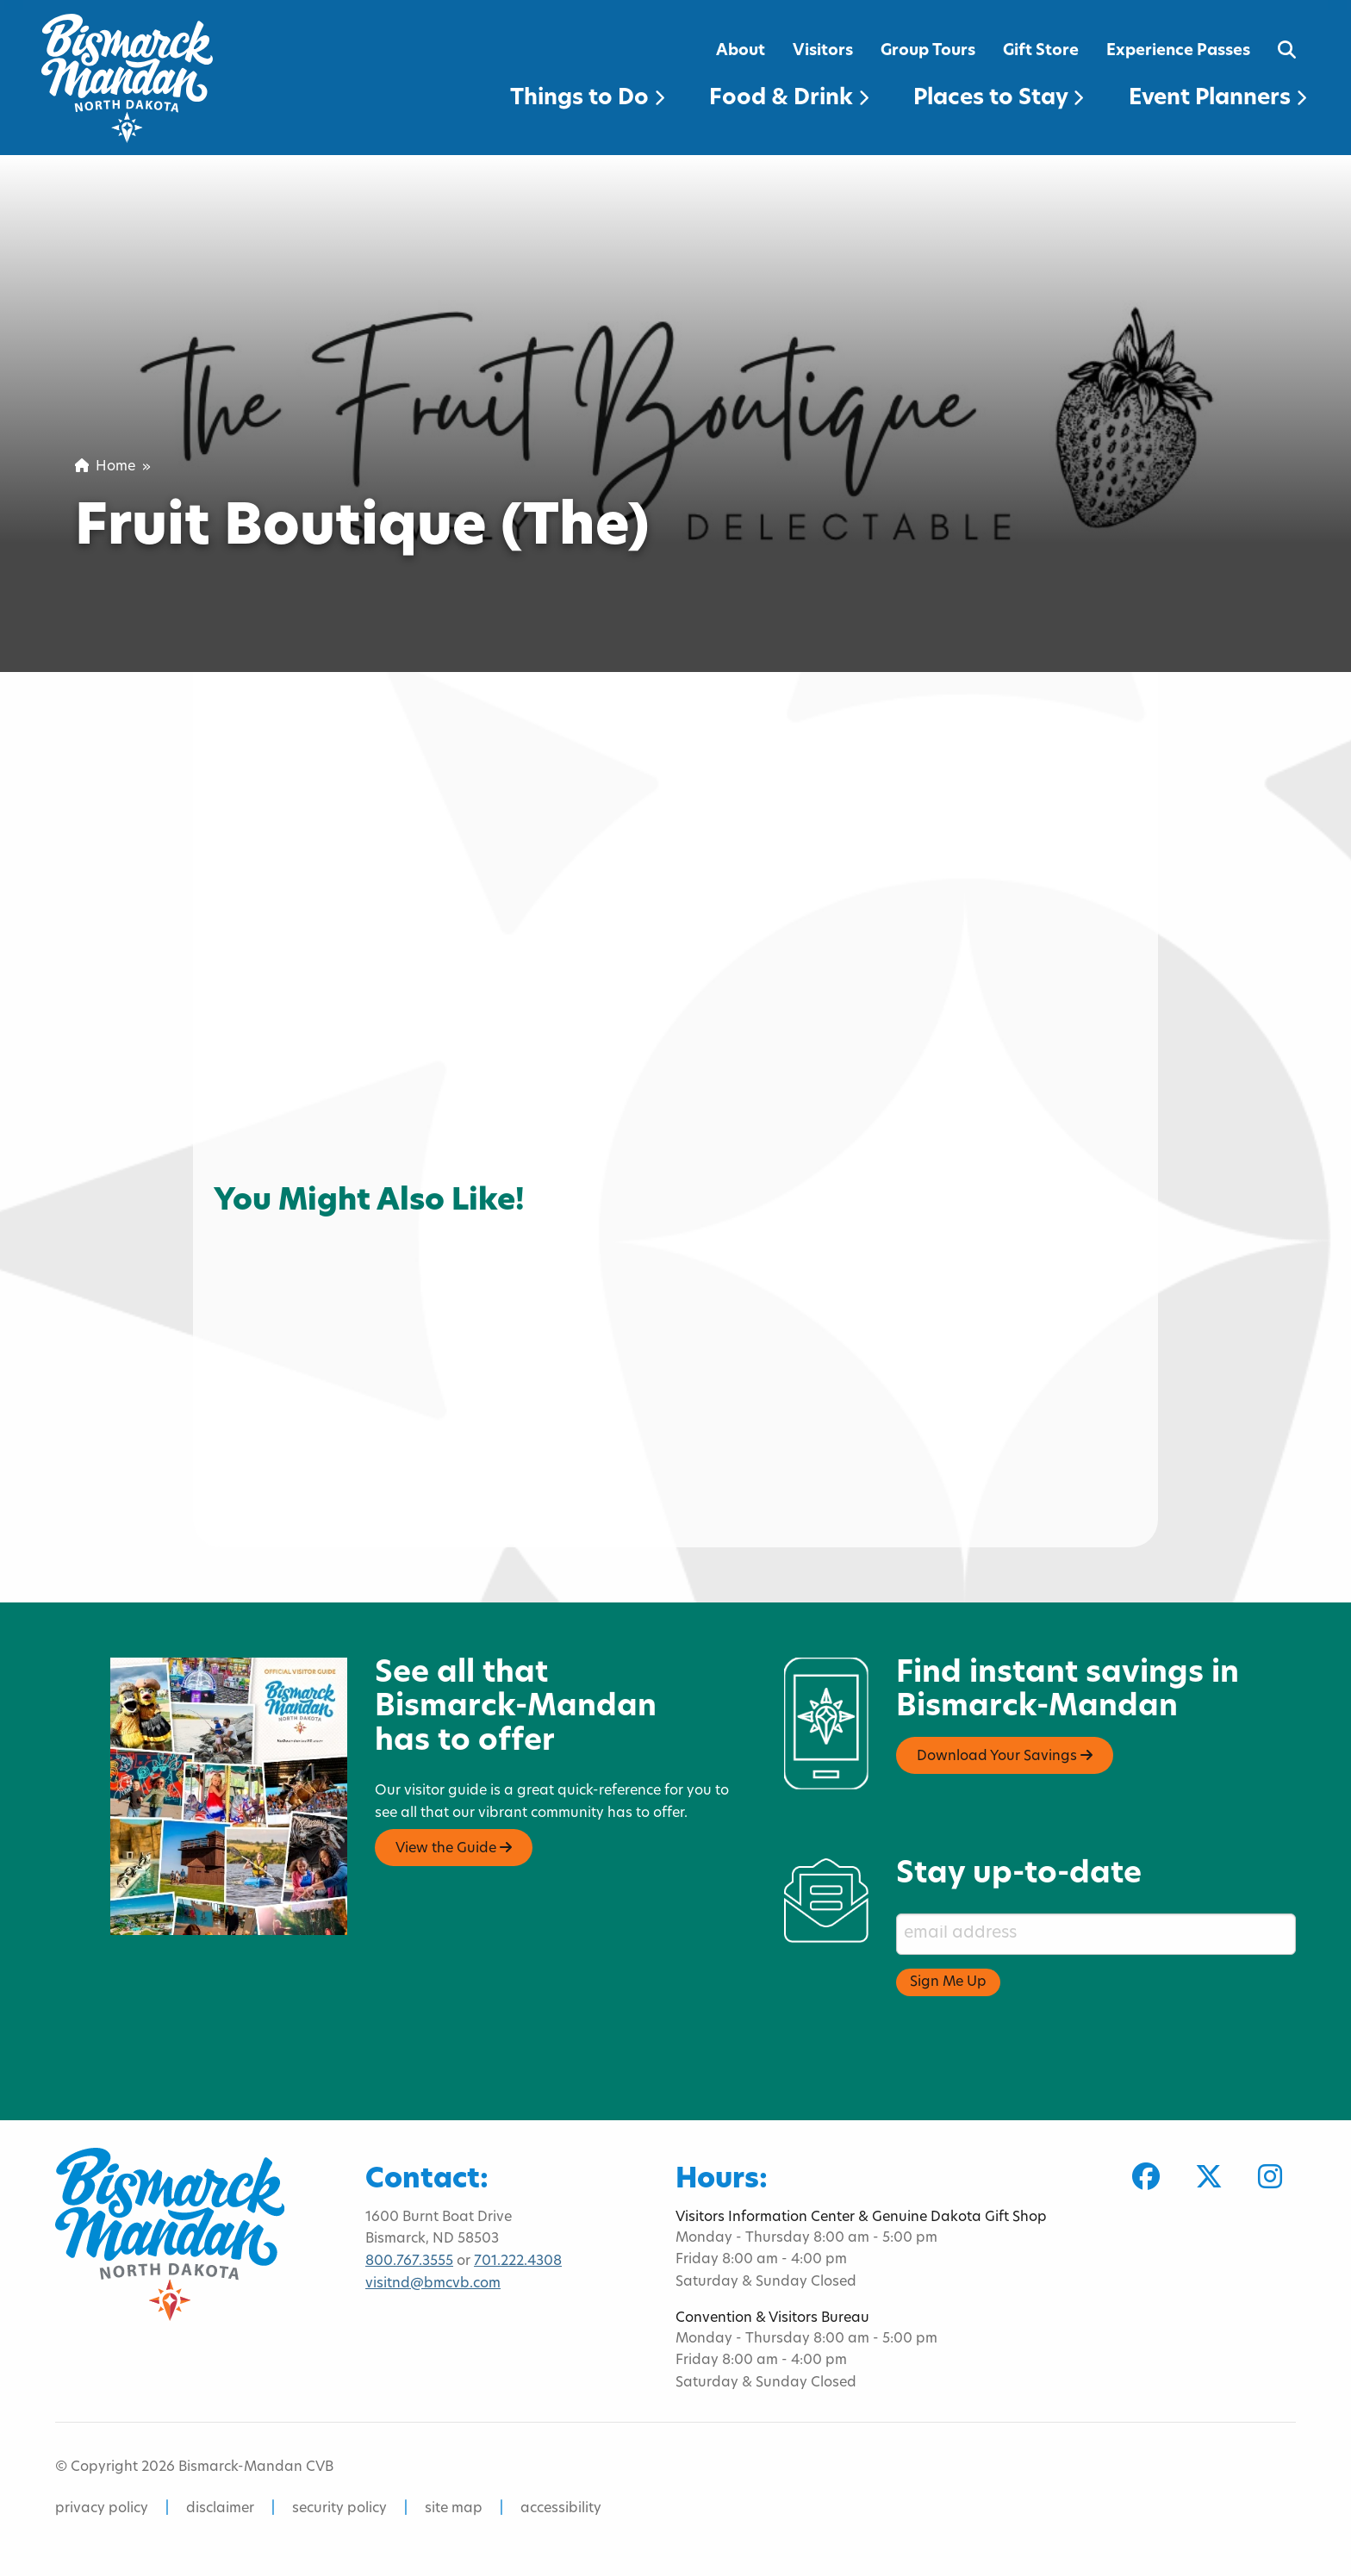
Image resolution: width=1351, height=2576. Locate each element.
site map (453, 2509)
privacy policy (101, 2509)
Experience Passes (1178, 51)
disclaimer (220, 2509)
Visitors (823, 51)
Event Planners (1217, 98)
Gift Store (1041, 51)
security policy (339, 2509)
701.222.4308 (518, 2261)
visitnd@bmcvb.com (433, 2284)
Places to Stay (998, 98)
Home (105, 467)
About (740, 51)
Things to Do (587, 98)
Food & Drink (788, 98)
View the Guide (453, 1848)
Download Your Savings (1005, 1756)
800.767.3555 (409, 2261)
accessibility (560, 2509)
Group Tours (928, 51)
